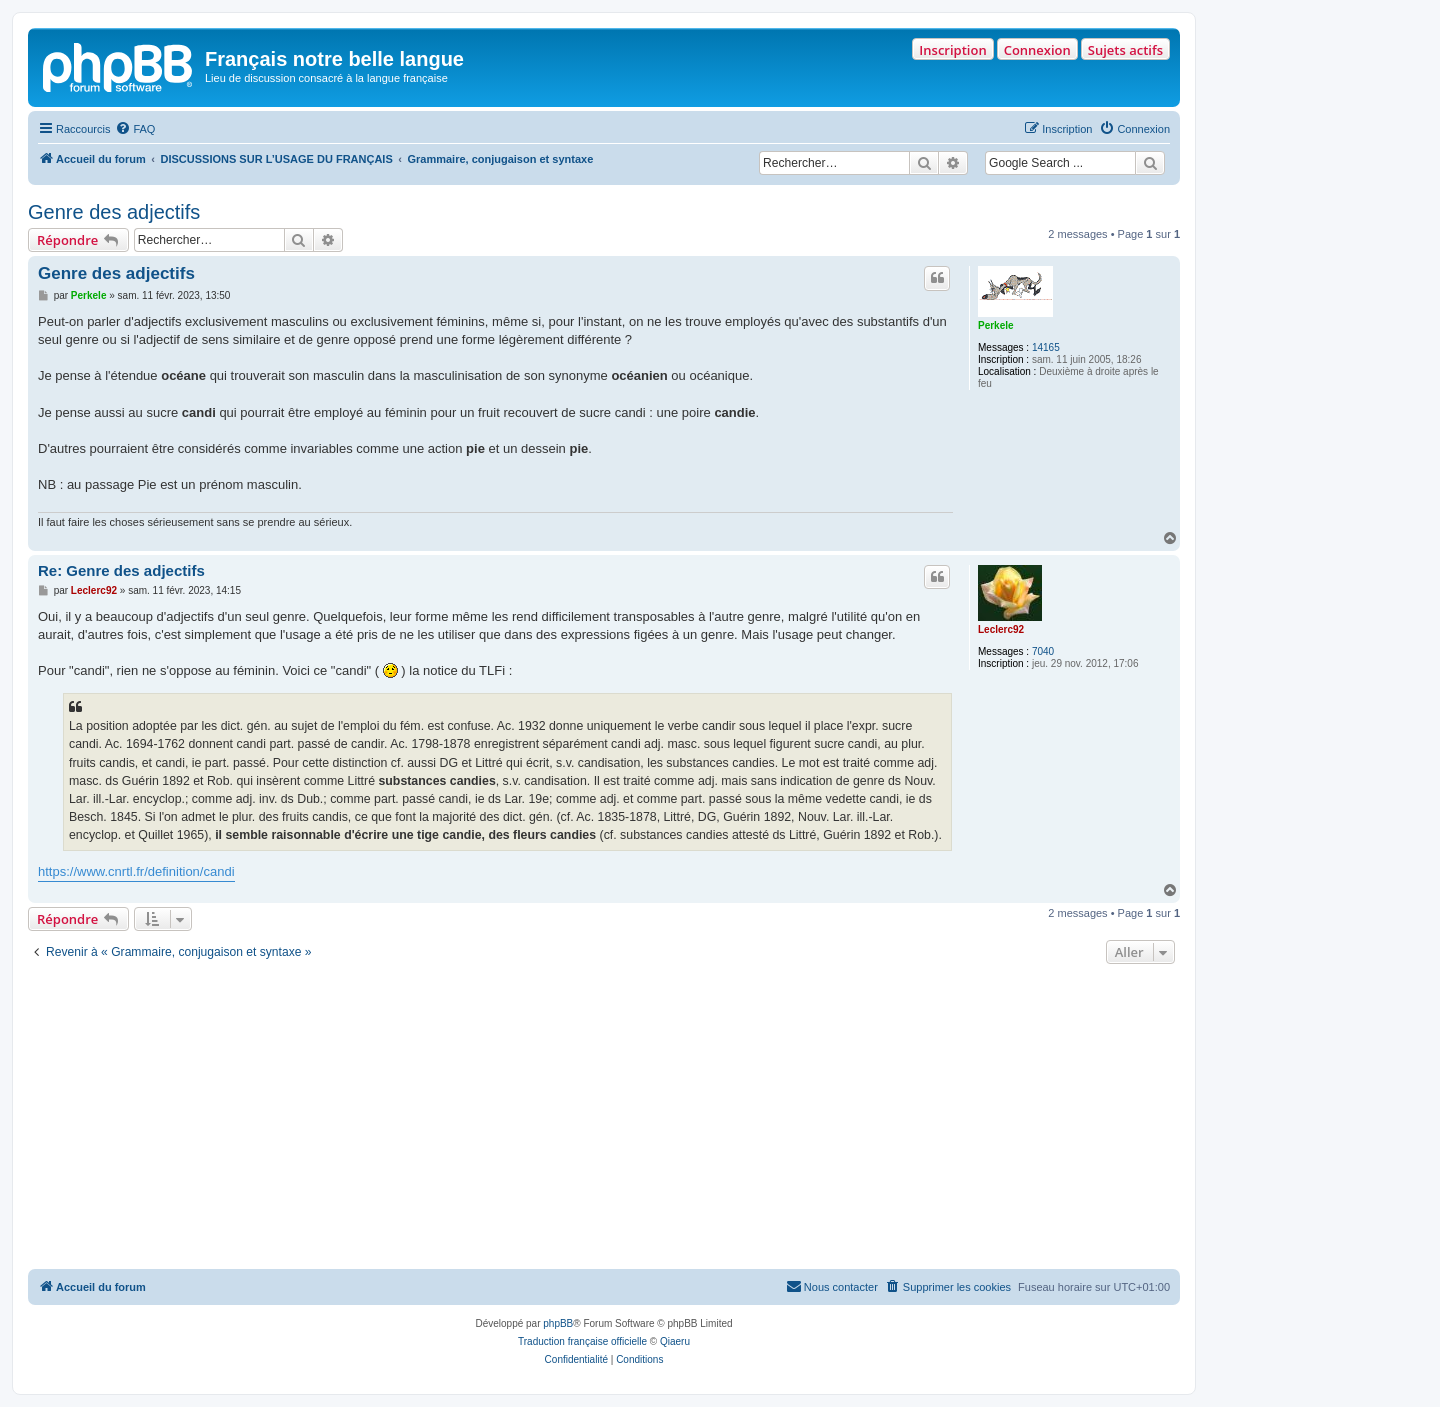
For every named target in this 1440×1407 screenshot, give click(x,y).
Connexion (1037, 50)
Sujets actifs (1125, 50)
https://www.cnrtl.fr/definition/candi (136, 871)
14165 (1046, 347)
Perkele (996, 325)
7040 (1043, 651)
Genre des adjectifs (114, 212)
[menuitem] (135, 129)
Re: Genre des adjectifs (121, 570)
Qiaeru (675, 1341)
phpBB (558, 1323)
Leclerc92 (1001, 629)
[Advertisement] (604, 1119)
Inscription (952, 50)
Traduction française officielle (582, 1341)
